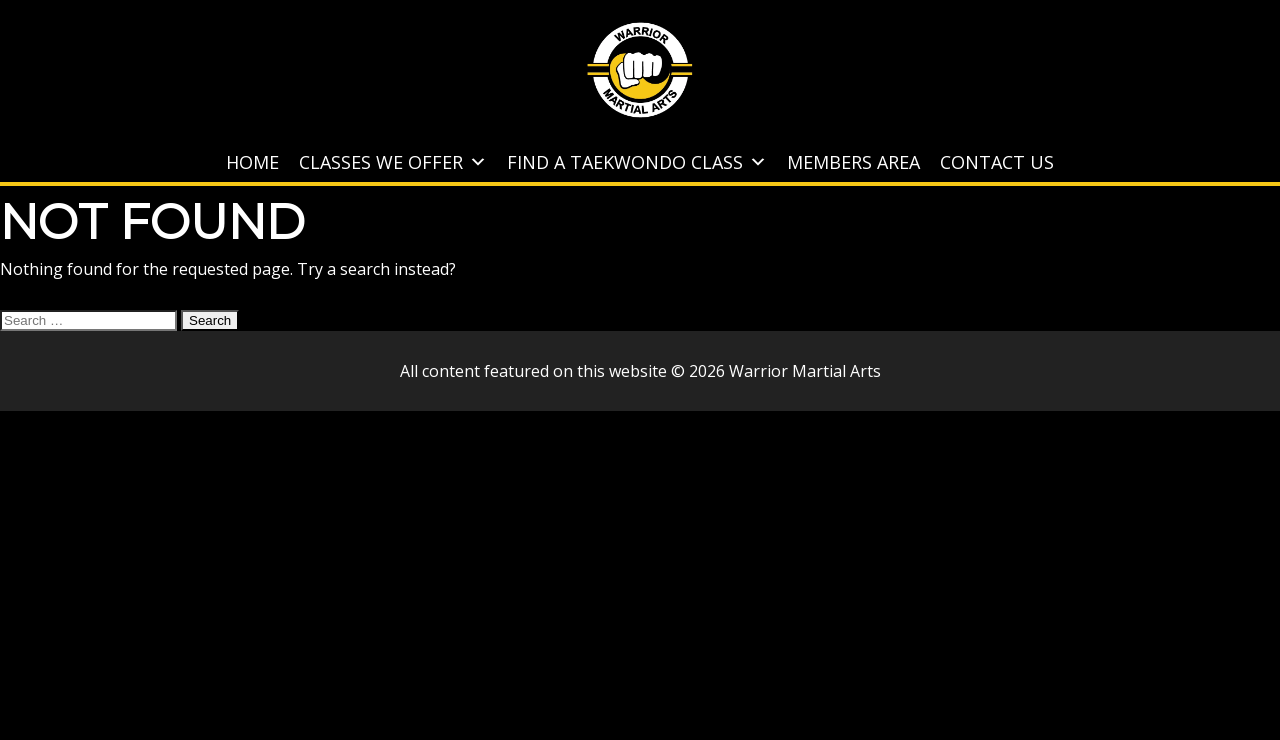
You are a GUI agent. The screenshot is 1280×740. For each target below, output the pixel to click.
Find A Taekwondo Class (637, 162)
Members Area (853, 162)
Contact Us (997, 162)
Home (252, 162)
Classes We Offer (393, 162)
